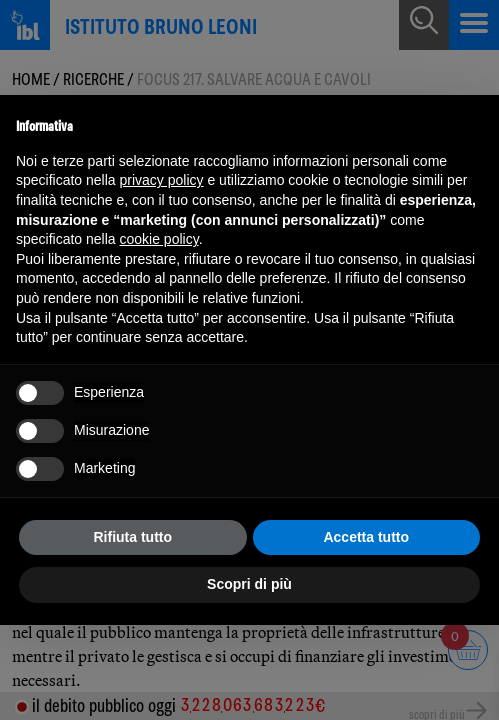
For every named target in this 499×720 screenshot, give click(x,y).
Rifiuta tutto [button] (132, 537)
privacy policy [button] (162, 180)
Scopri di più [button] (249, 584)
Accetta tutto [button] (366, 537)
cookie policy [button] (159, 239)
